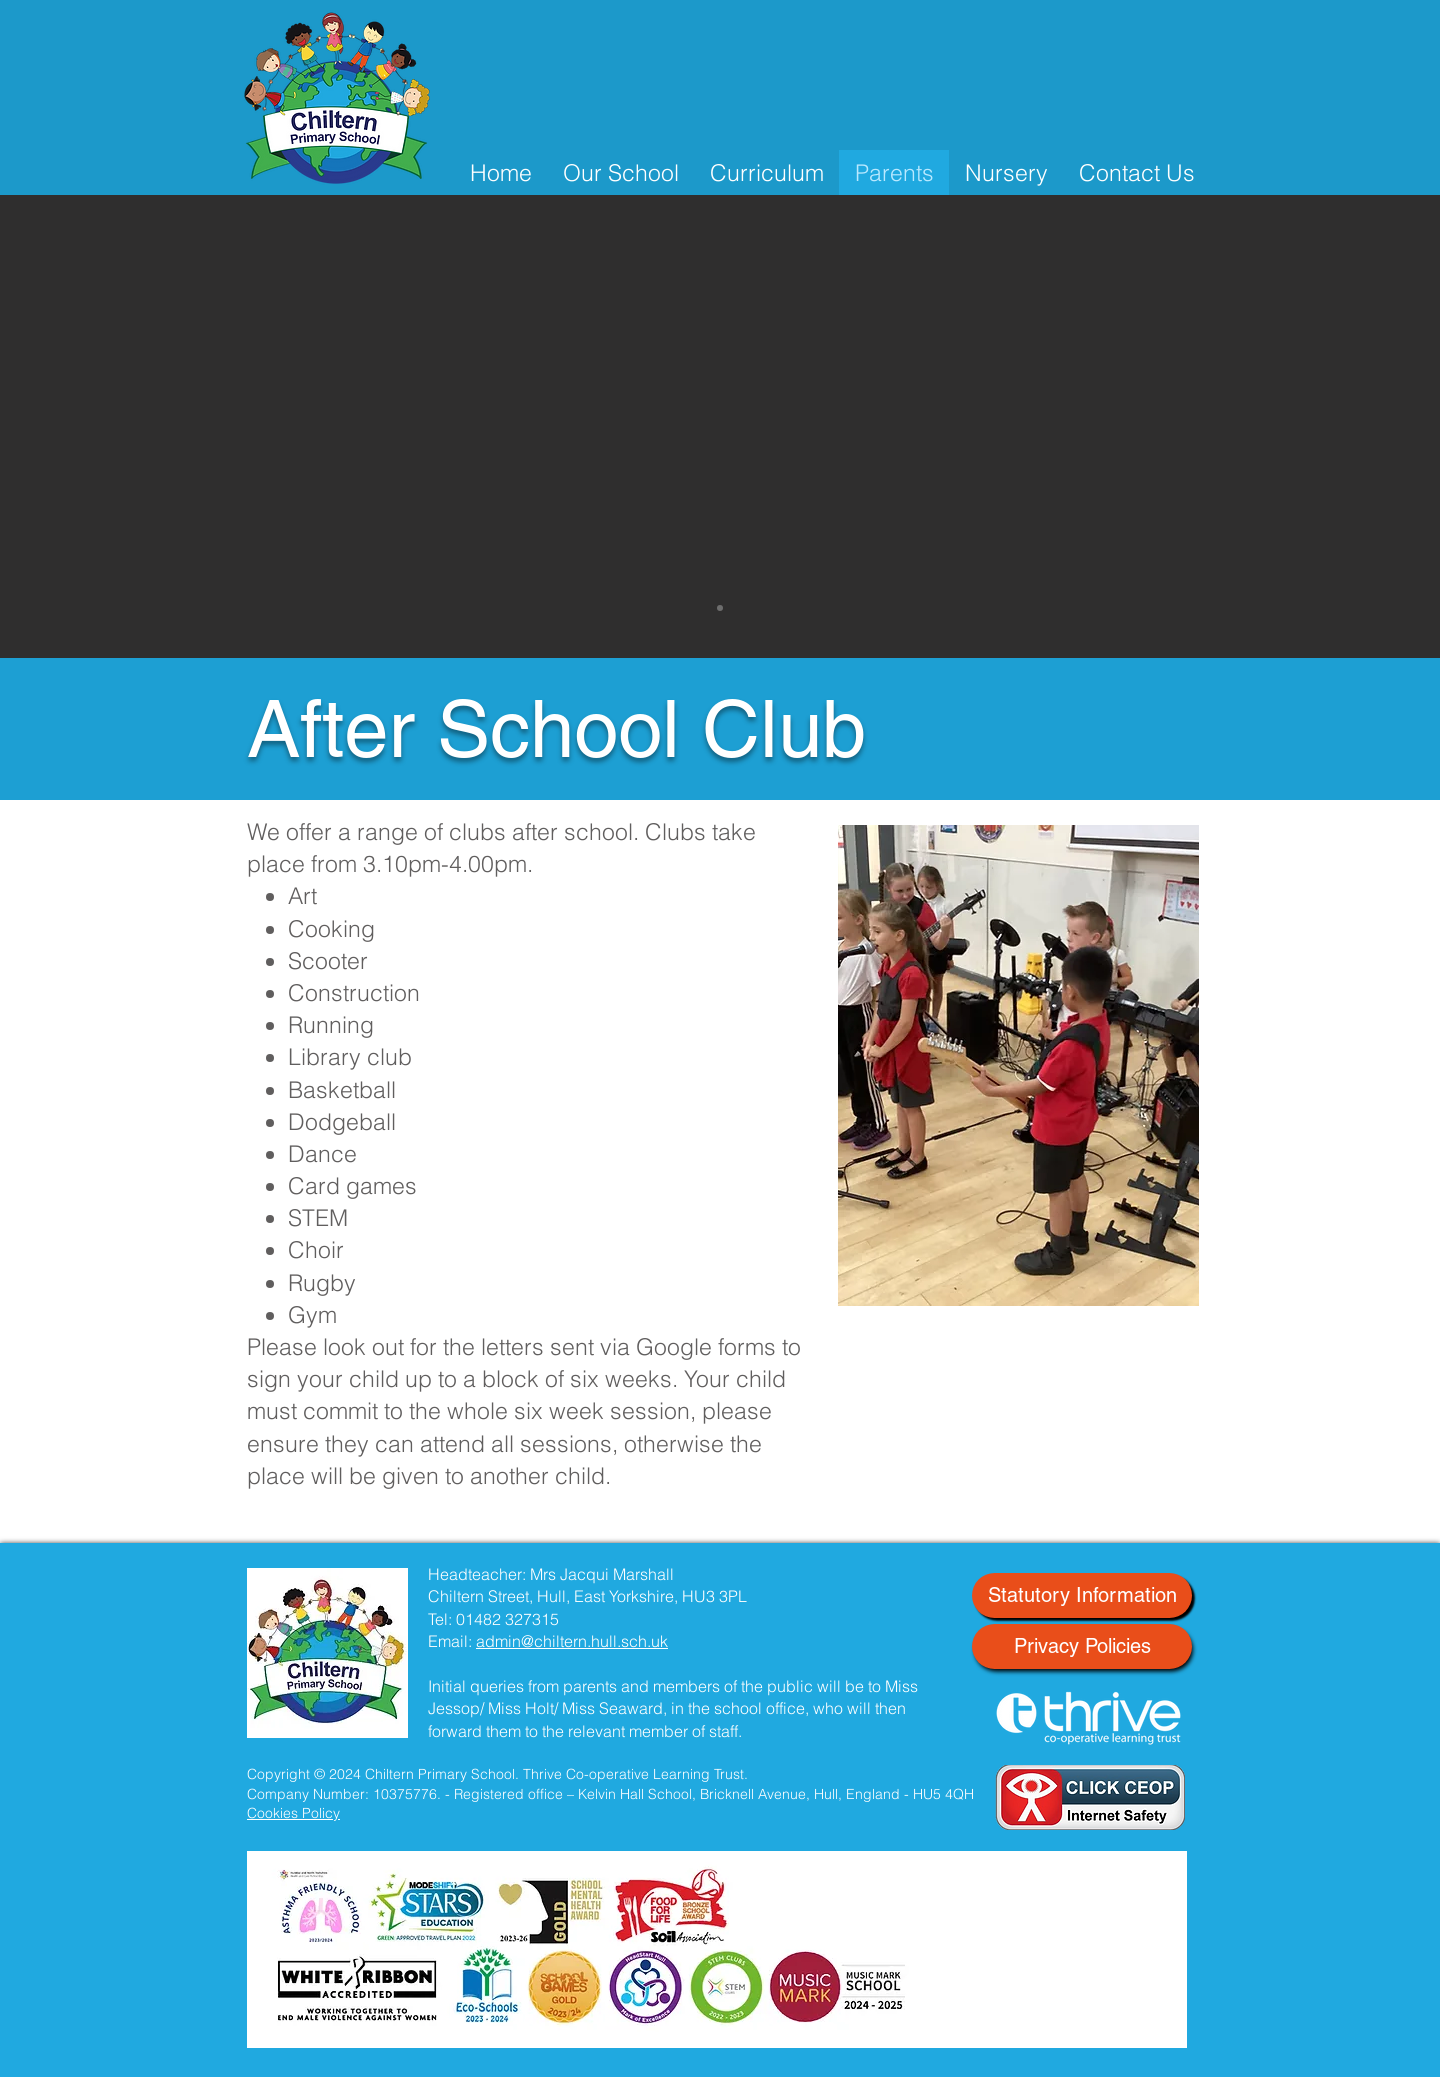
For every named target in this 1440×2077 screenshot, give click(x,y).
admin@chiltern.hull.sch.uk (572, 1641)
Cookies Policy (293, 1813)
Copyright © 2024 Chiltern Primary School (381, 1774)
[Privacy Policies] (1082, 1646)
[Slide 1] (720, 608)
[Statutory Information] (1082, 1595)
